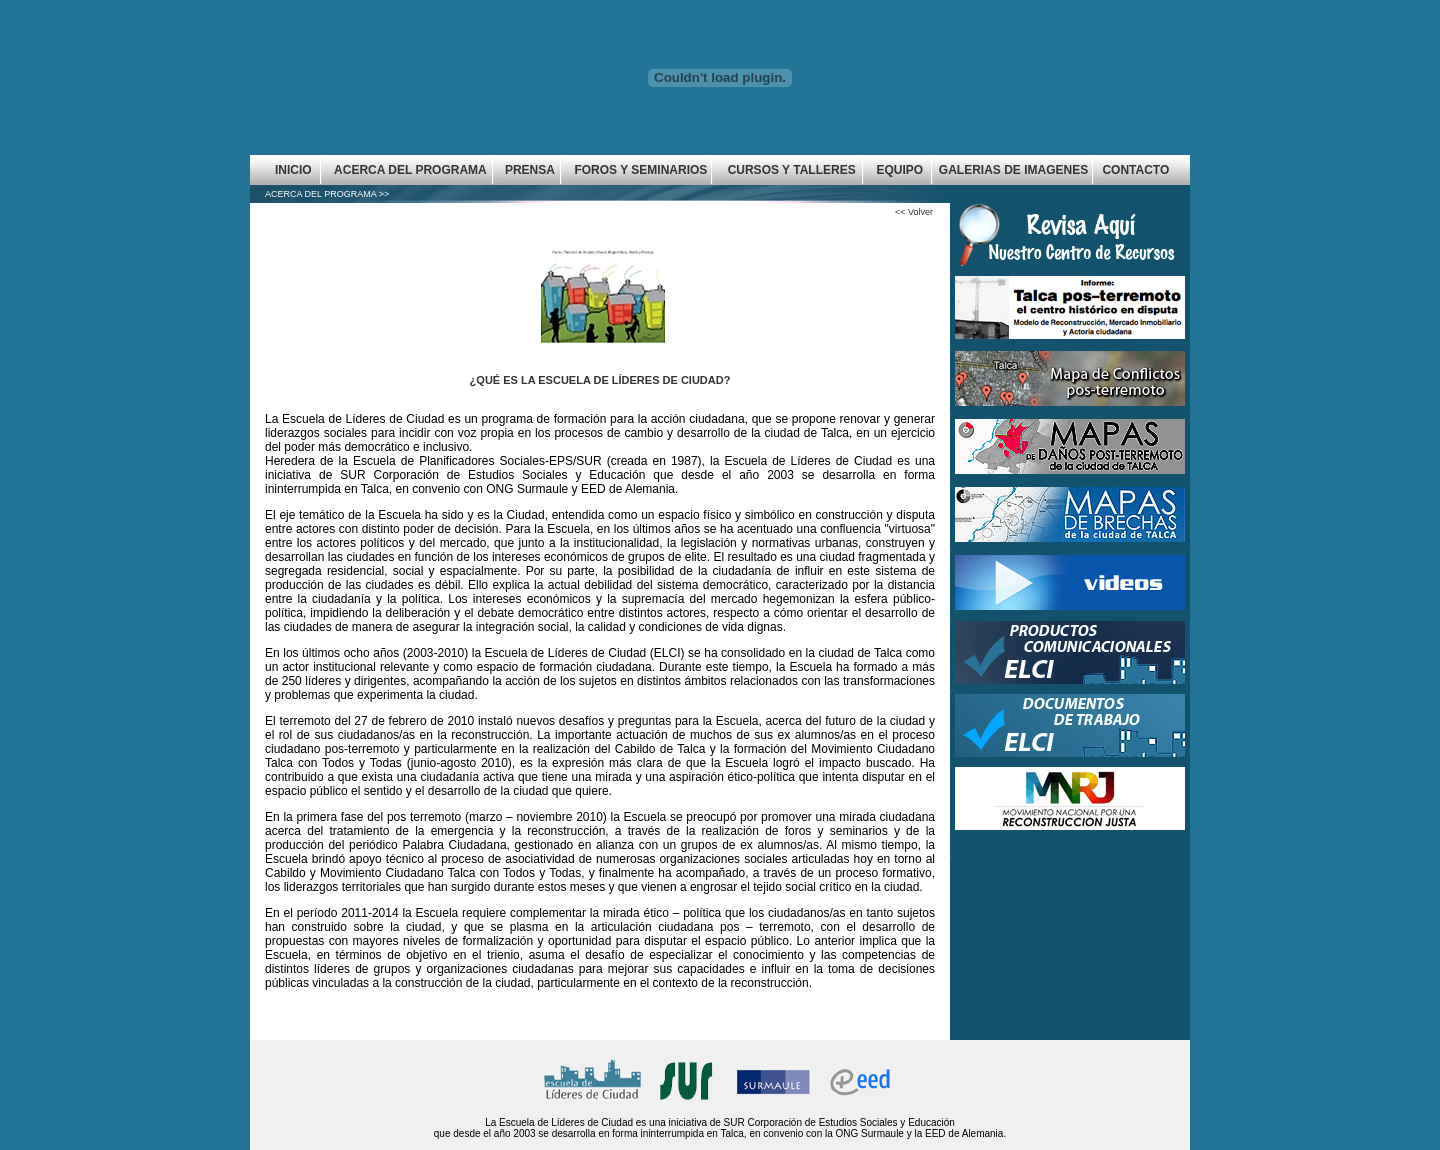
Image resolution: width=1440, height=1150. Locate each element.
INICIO (293, 170)
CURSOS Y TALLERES (792, 170)
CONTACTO (1135, 170)
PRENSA (530, 170)
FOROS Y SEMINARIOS (640, 170)
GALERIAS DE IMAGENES (1013, 170)
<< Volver (914, 212)
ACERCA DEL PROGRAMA (410, 170)
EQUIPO (899, 170)
